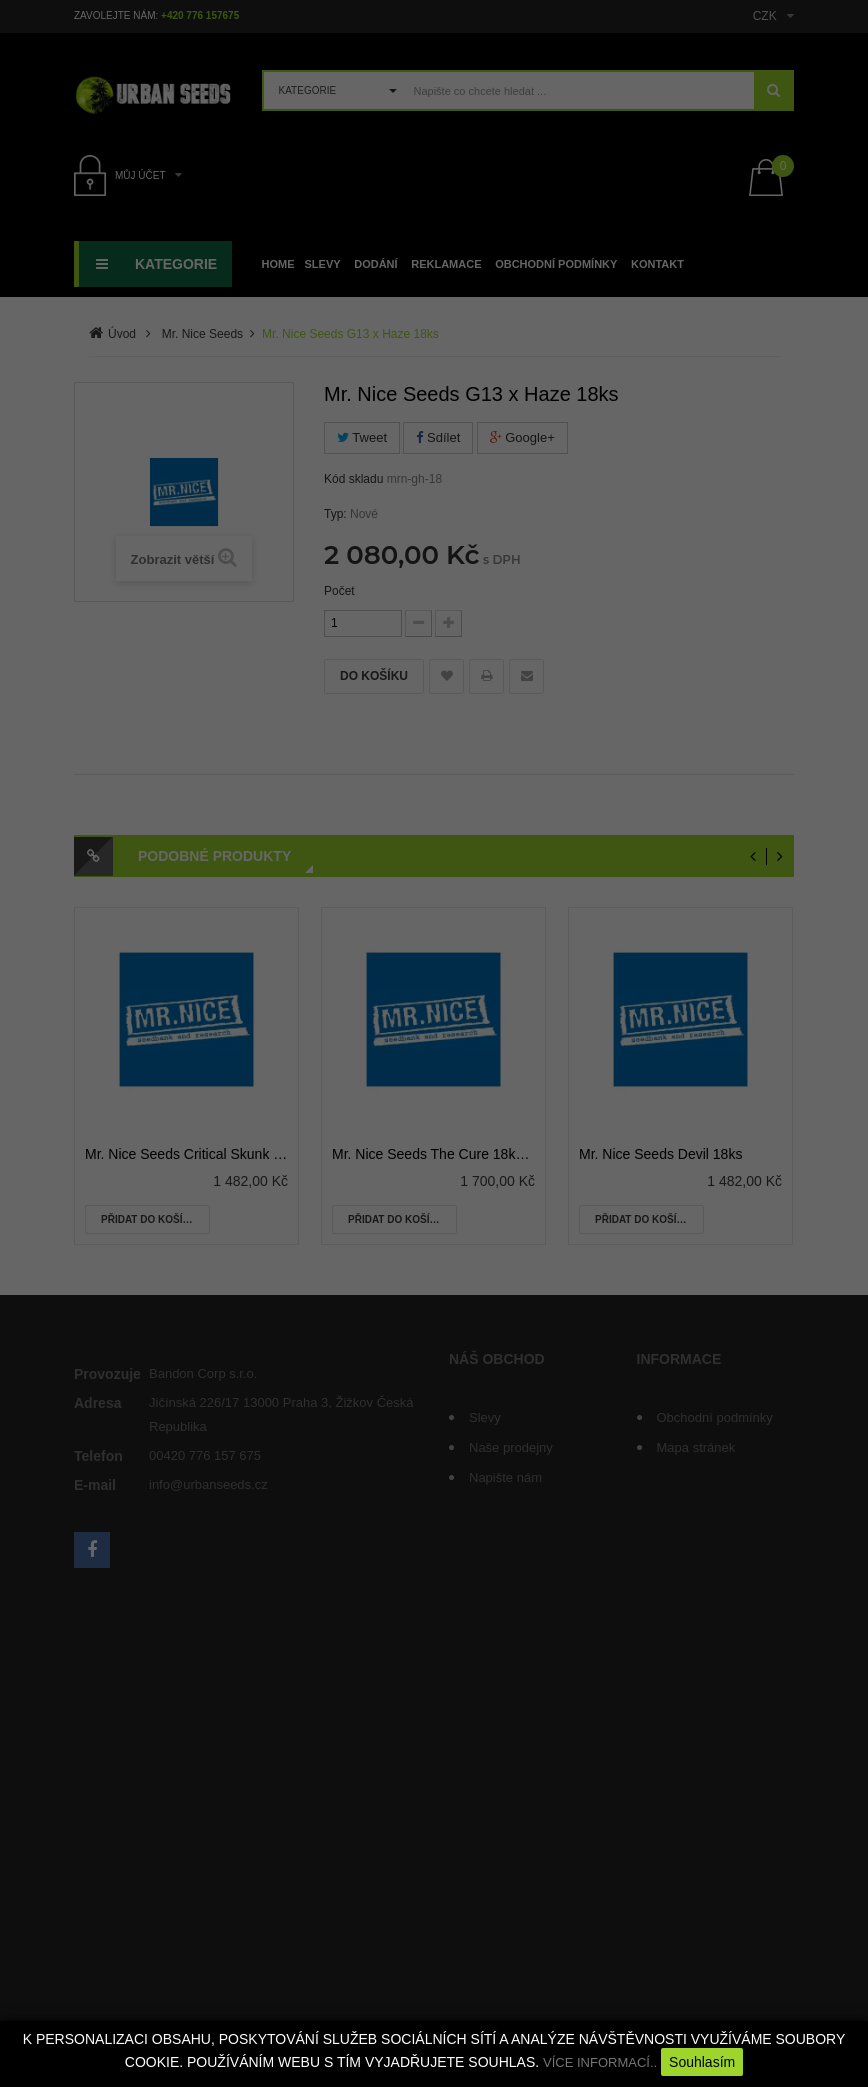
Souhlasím (702, 2062)
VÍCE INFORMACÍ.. (600, 2062)
